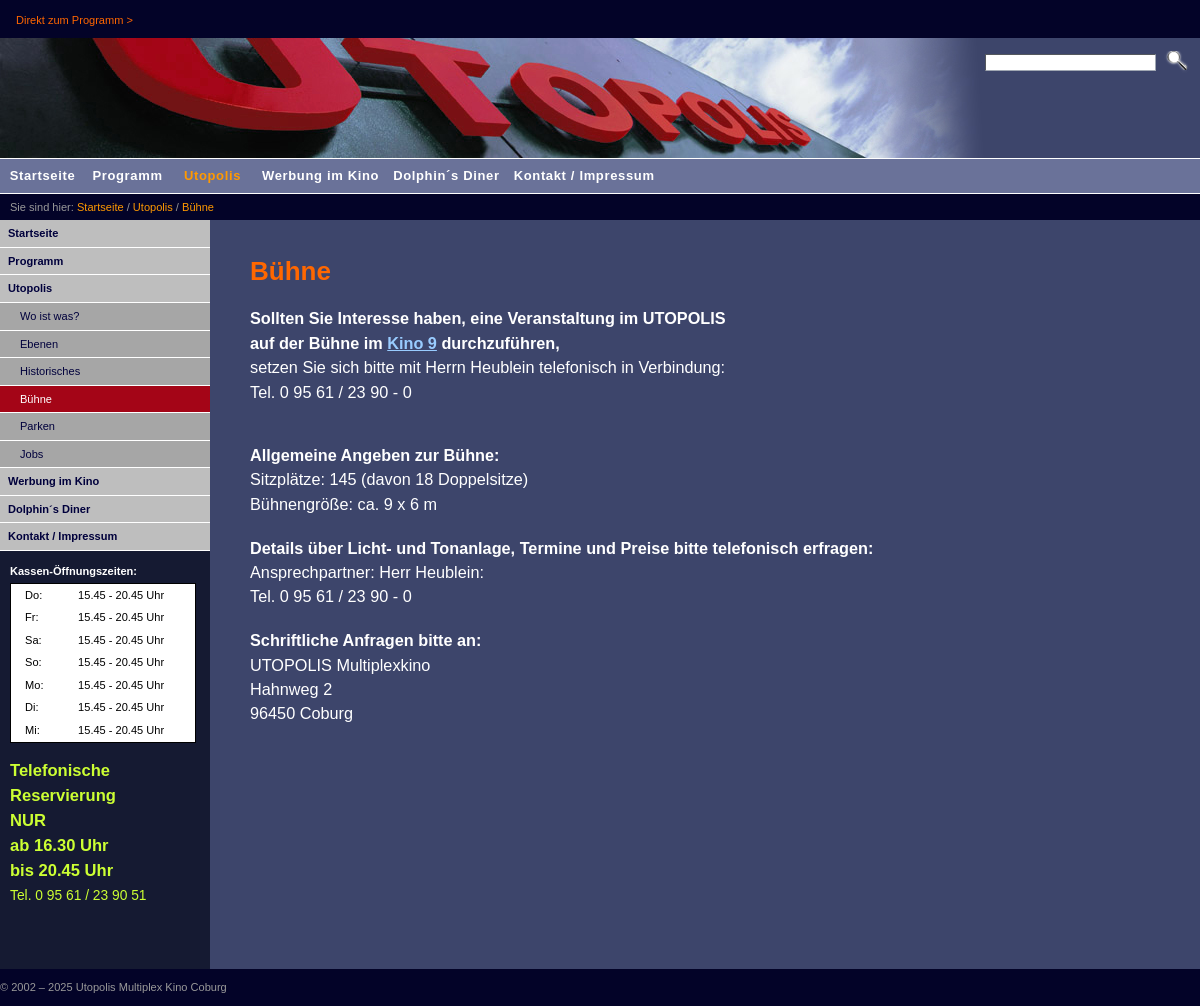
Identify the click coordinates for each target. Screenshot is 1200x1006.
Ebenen (39, 344)
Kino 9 (412, 343)
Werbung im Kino (320, 175)
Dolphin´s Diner (446, 175)
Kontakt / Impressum (584, 175)
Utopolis (212, 175)
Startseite (43, 175)
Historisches (50, 371)
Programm (127, 175)
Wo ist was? (49, 316)
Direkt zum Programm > (74, 20)
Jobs (31, 454)
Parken (37, 426)
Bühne (198, 207)
